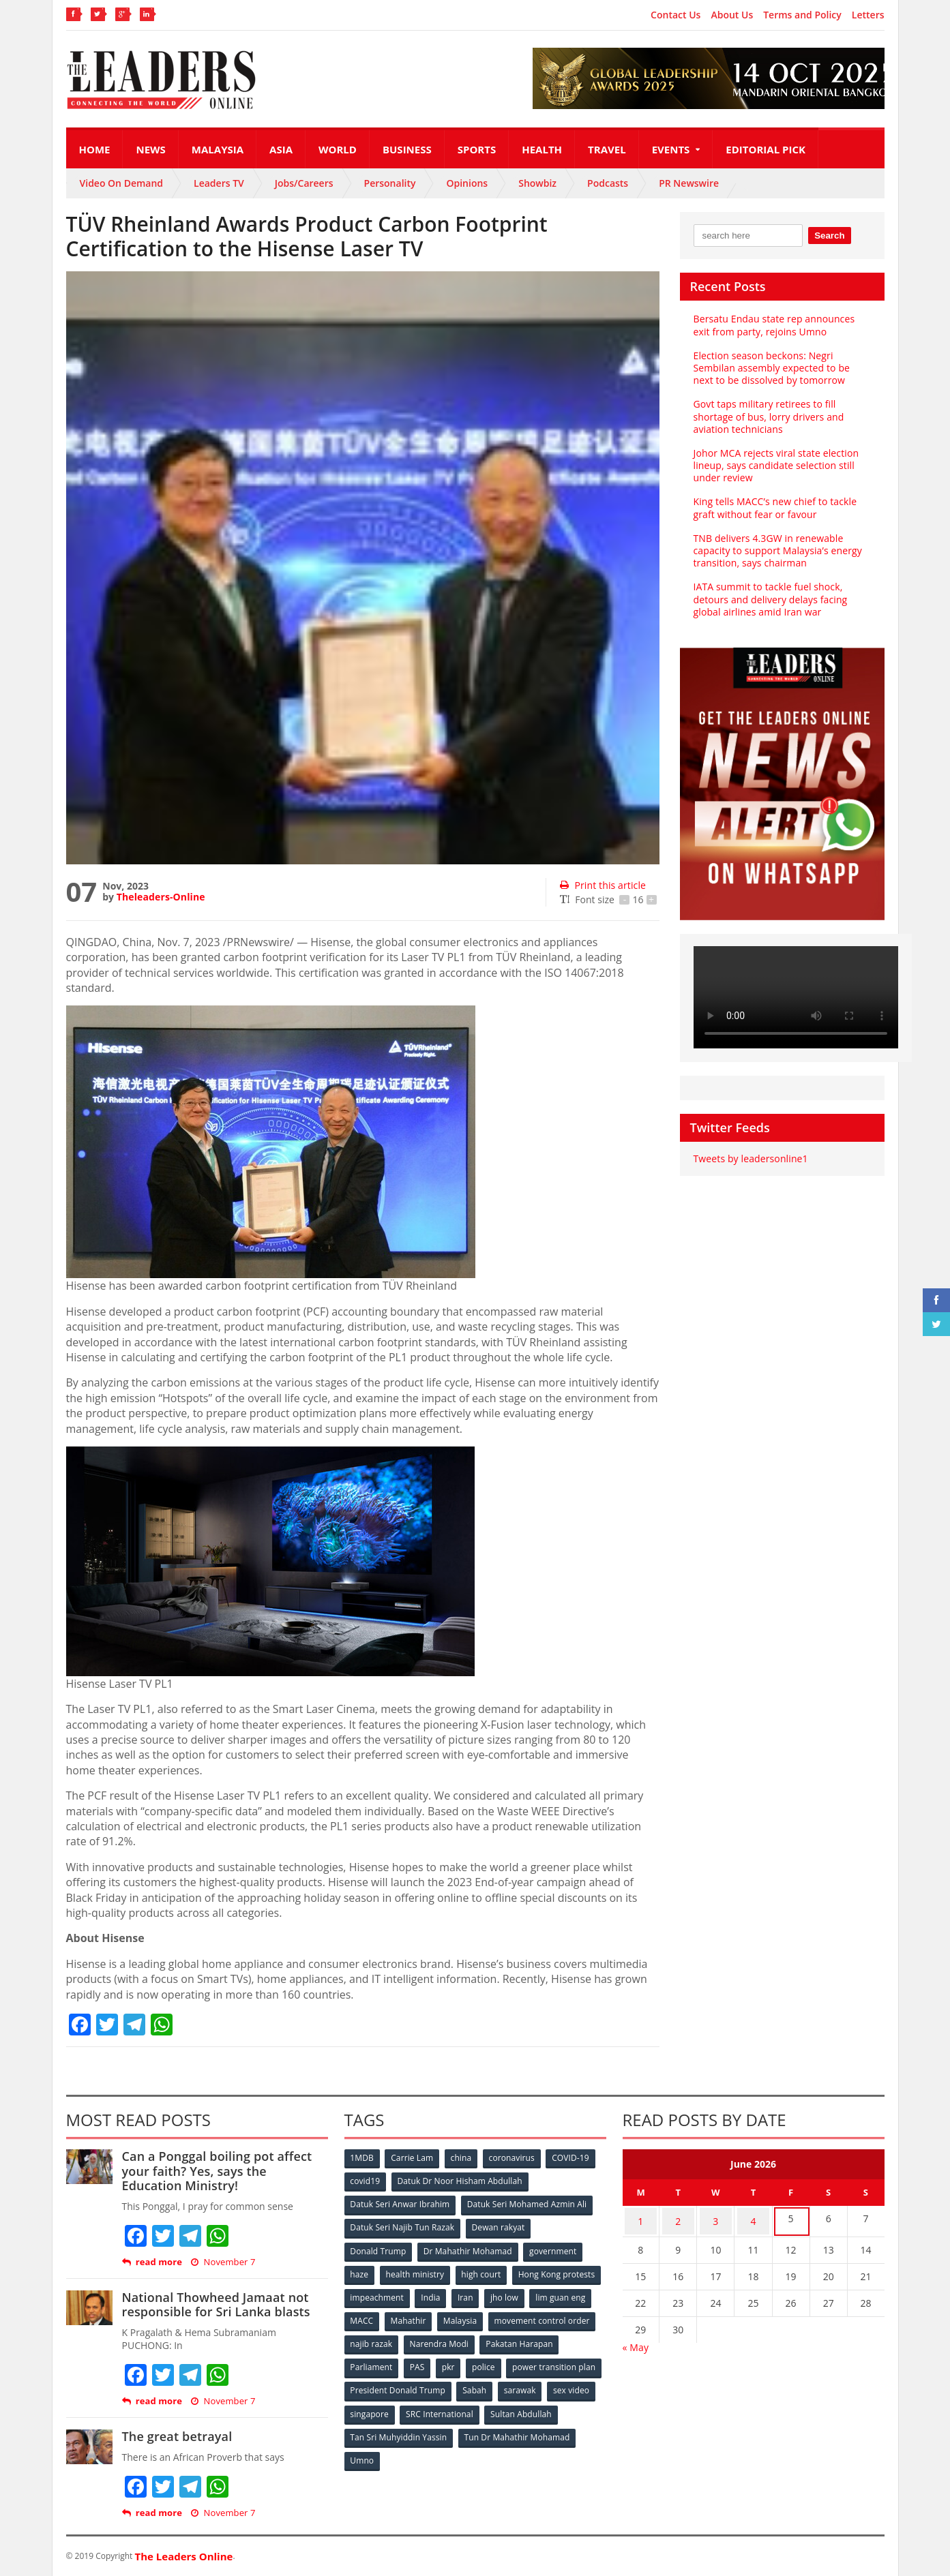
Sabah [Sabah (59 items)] (576, 2383)
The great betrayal (176, 2436)
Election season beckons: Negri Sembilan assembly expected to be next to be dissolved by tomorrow (782, 368)
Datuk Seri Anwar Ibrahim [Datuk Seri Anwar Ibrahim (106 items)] (400, 2203)
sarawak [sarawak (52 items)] (367, 2406)
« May (636, 2342)
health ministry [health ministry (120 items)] (416, 2271)
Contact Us (675, 15)
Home (94, 149)
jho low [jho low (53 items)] (364, 2316)
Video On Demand (122, 183)
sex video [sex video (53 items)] (418, 2406)
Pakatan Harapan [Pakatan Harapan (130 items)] (384, 2361)
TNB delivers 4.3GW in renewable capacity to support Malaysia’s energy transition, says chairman (776, 550)
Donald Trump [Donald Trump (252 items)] (378, 2248)
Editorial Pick (765, 149)
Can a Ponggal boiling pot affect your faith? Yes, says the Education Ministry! (224, 2171)
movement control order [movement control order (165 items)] (398, 2338)
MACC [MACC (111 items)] (476, 2316)
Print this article (602, 885)
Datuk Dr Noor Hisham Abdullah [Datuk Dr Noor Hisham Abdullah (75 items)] (460, 2181)
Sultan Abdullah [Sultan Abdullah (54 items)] (381, 2428)
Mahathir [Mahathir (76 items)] (524, 2316)
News (150, 149)
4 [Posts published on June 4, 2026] (753, 2219)
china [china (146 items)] (464, 2158)
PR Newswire (689, 183)
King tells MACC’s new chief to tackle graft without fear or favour (774, 507)
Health (542, 149)
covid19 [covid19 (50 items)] (366, 2181)
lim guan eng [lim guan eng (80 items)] (421, 2316)
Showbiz (537, 183)
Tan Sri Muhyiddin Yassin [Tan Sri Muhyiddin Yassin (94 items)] (477, 2428)
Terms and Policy (802, 15)
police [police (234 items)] (572, 2361)
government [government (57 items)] (554, 2248)
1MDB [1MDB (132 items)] (362, 2158)
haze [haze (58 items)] (360, 2271)
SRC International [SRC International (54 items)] (545, 2406)
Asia (281, 149)
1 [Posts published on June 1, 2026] (640, 2219)
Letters (868, 15)
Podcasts (607, 183)
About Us (732, 15)
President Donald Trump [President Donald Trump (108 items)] (498, 2383)
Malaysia (217, 149)
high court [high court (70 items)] (483, 2271)
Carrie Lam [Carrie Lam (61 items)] (413, 2158)
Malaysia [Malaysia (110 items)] (577, 2316)
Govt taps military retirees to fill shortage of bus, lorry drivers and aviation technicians (768, 416)
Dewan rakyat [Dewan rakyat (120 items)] (498, 2226)
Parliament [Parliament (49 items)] (456, 2361)
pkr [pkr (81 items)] (536, 2361)
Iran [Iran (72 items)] (561, 2293)
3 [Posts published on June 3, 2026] (715, 2219)
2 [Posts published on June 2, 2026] (678, 2219)
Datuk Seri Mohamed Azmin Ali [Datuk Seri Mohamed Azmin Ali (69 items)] (527, 2203)
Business (407, 149)
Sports (477, 149)
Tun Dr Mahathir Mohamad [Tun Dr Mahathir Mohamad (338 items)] (403, 2451)
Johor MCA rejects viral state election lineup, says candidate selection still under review (775, 465)
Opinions (467, 183)
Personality (390, 183)
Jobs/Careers (304, 183)
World (337, 149)
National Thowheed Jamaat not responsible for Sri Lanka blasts (214, 2304)
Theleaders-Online (160, 896)
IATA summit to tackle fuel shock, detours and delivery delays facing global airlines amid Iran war (769, 599)
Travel (607, 149)
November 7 (222, 2262)
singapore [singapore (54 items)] (475, 2406)
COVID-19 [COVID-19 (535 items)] (574, 2158)
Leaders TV (219, 183)
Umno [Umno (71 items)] (485, 2451)
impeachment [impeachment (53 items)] (471, 2293)
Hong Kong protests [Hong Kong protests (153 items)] (389, 2293)
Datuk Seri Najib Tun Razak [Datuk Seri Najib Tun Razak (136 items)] (402, 2226)
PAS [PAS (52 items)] (503, 2361)
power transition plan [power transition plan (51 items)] (392, 2383)
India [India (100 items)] (526, 2293)
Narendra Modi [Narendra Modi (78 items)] (553, 2338)
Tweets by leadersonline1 (750, 1158)
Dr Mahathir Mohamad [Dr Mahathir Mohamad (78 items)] (468, 2248)
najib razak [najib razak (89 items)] (484, 2338)
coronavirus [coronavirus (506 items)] (515, 2158)
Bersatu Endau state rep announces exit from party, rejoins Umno (773, 324)
